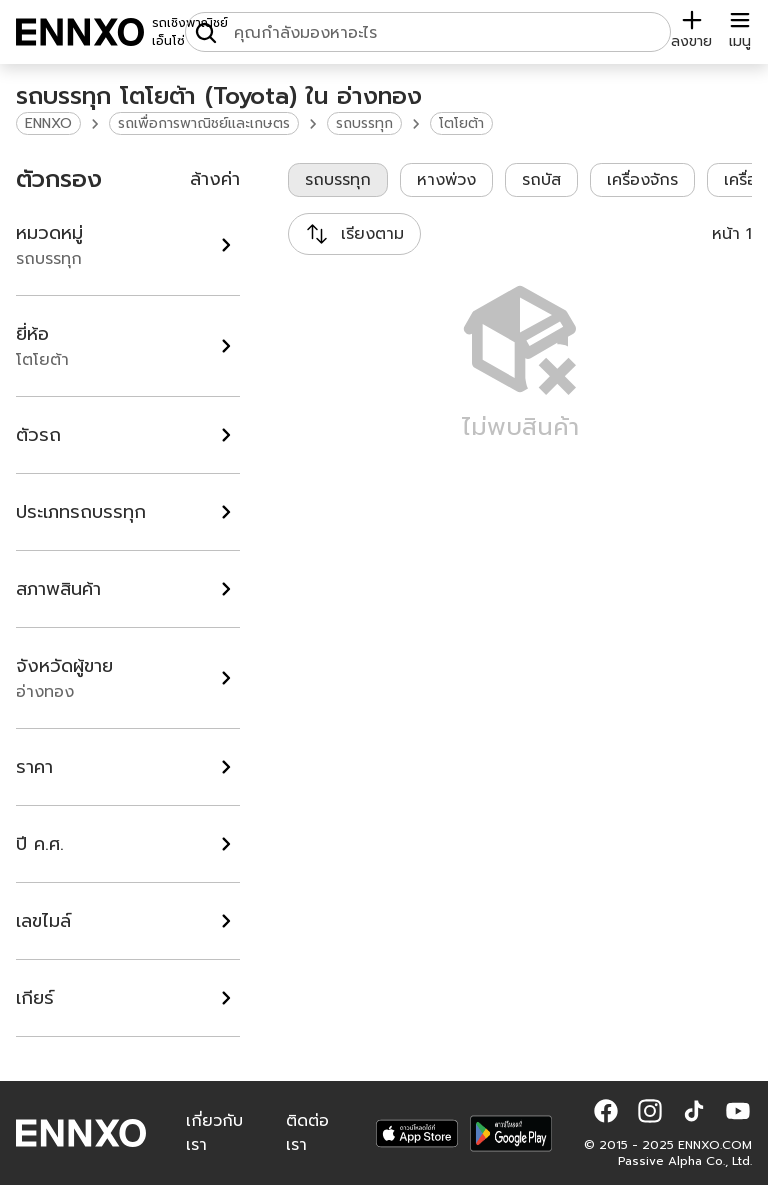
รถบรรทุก (364, 123)
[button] (606, 1111)
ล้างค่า (215, 179)
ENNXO (48, 123)
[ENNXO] (80, 32)
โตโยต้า (461, 123)
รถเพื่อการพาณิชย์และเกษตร (204, 123)
